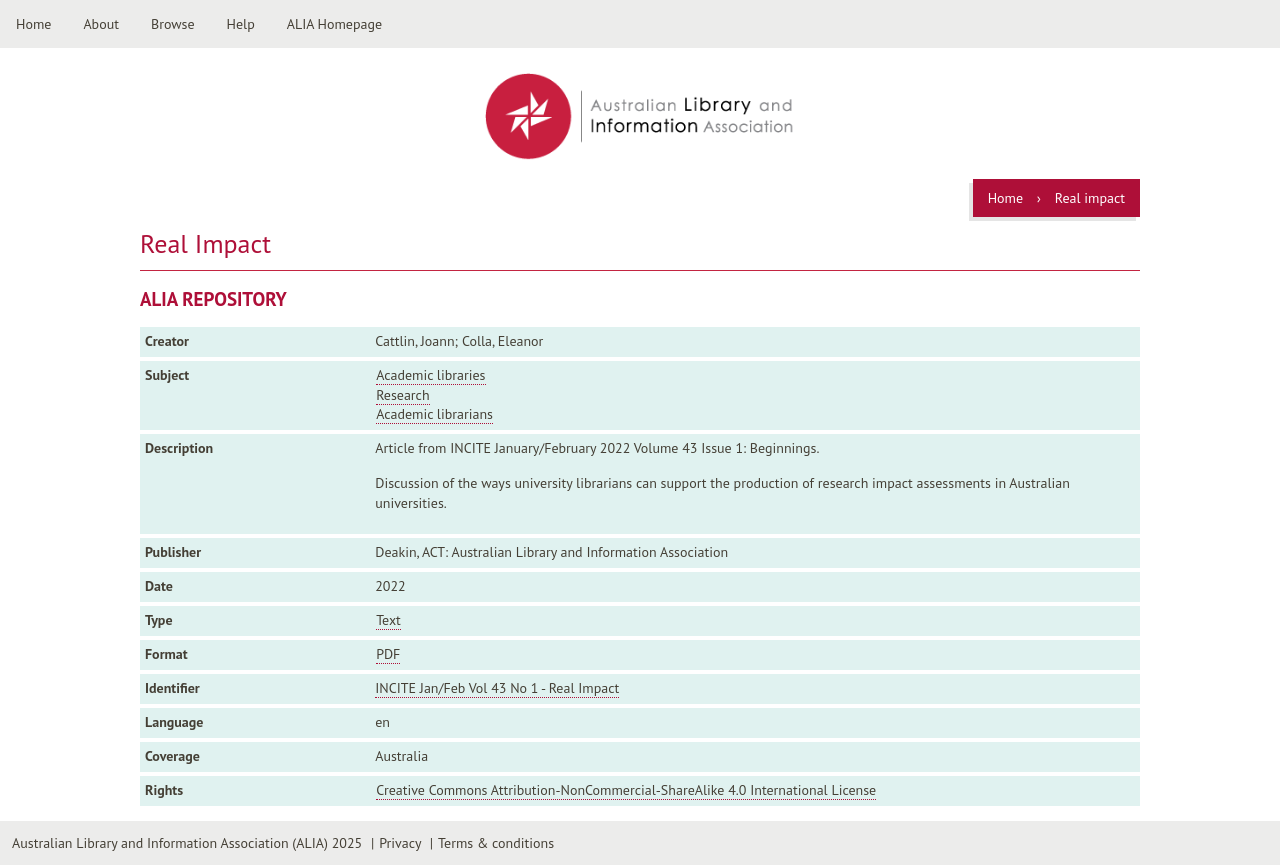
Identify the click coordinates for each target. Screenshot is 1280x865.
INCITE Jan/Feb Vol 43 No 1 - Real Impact (497, 688)
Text (388, 620)
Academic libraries (430, 375)
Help (241, 24)
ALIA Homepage (334, 24)
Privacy (400, 843)
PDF (388, 654)
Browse (173, 24)
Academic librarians (434, 414)
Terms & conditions (496, 843)
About (101, 24)
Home (33, 24)
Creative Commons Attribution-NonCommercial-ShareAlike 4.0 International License (626, 790)
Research (402, 395)
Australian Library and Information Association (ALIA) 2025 (187, 843)
